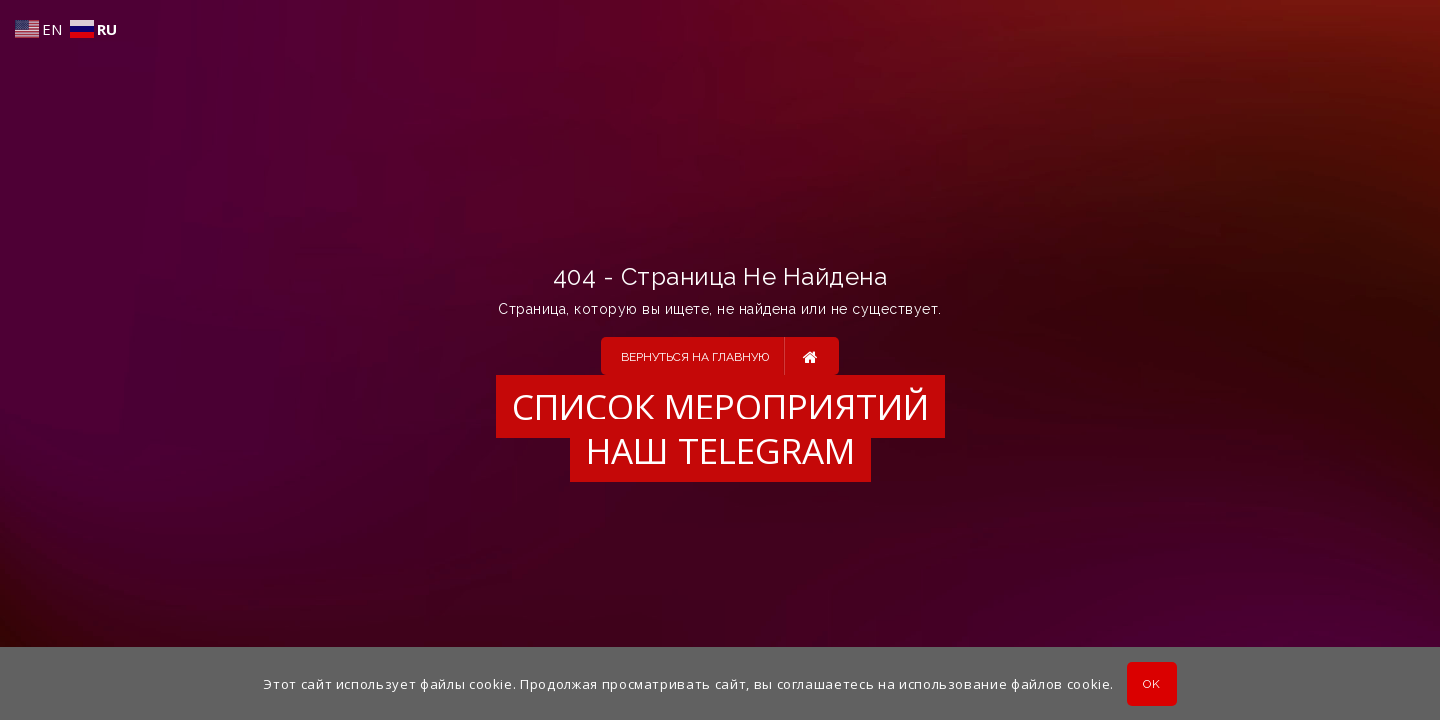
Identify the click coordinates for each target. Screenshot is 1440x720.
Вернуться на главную (719, 356)
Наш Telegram (720, 450)
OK (1151, 684)
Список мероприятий (720, 406)
